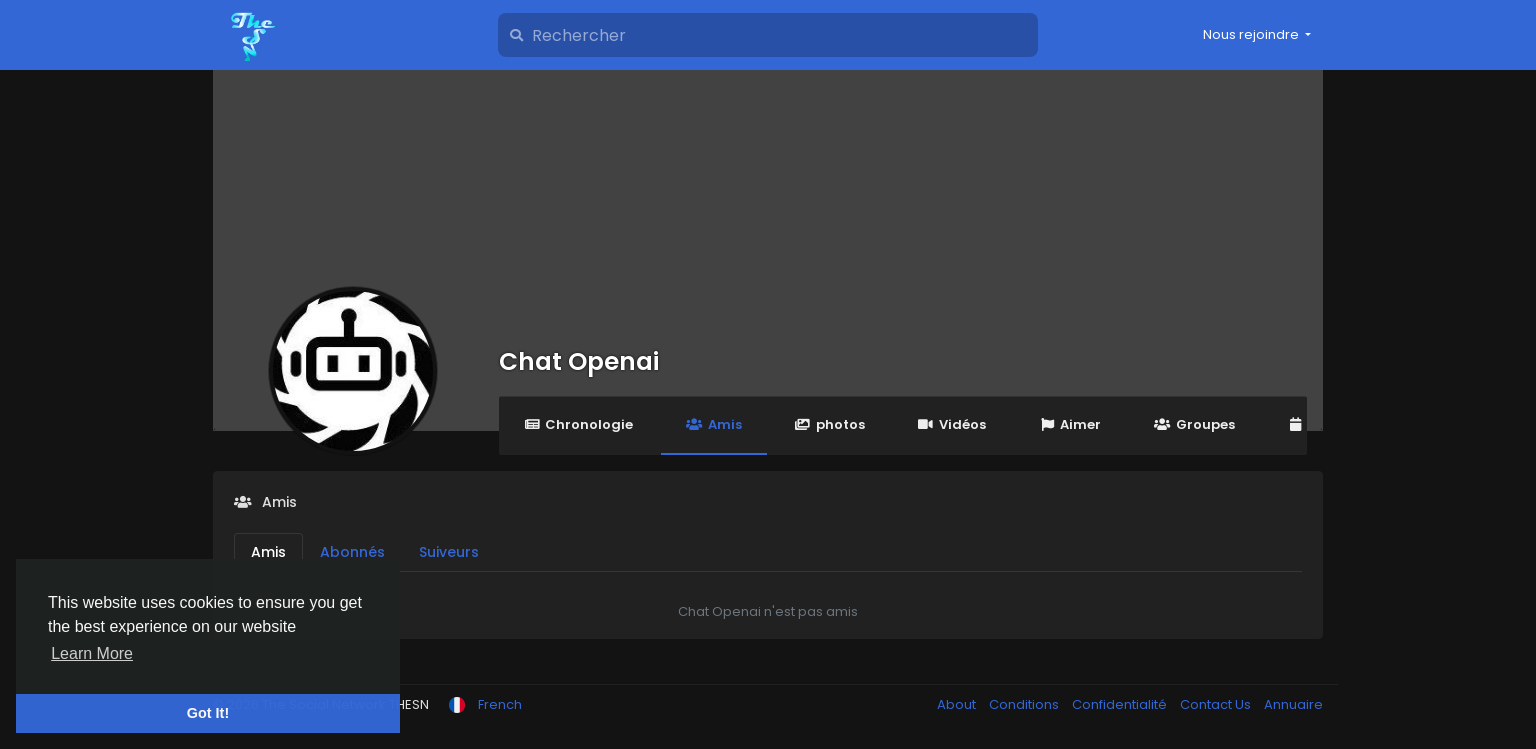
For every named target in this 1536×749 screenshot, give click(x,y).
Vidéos (952, 424)
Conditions (1025, 704)
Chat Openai (579, 361)
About (958, 704)
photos (830, 424)
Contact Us (1217, 704)
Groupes (1194, 424)
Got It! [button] (208, 713)
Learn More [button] (92, 653)
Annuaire (1293, 704)
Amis (713, 424)
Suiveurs (449, 552)
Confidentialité (1121, 704)
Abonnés (352, 552)
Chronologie (578, 424)
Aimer (1070, 424)
